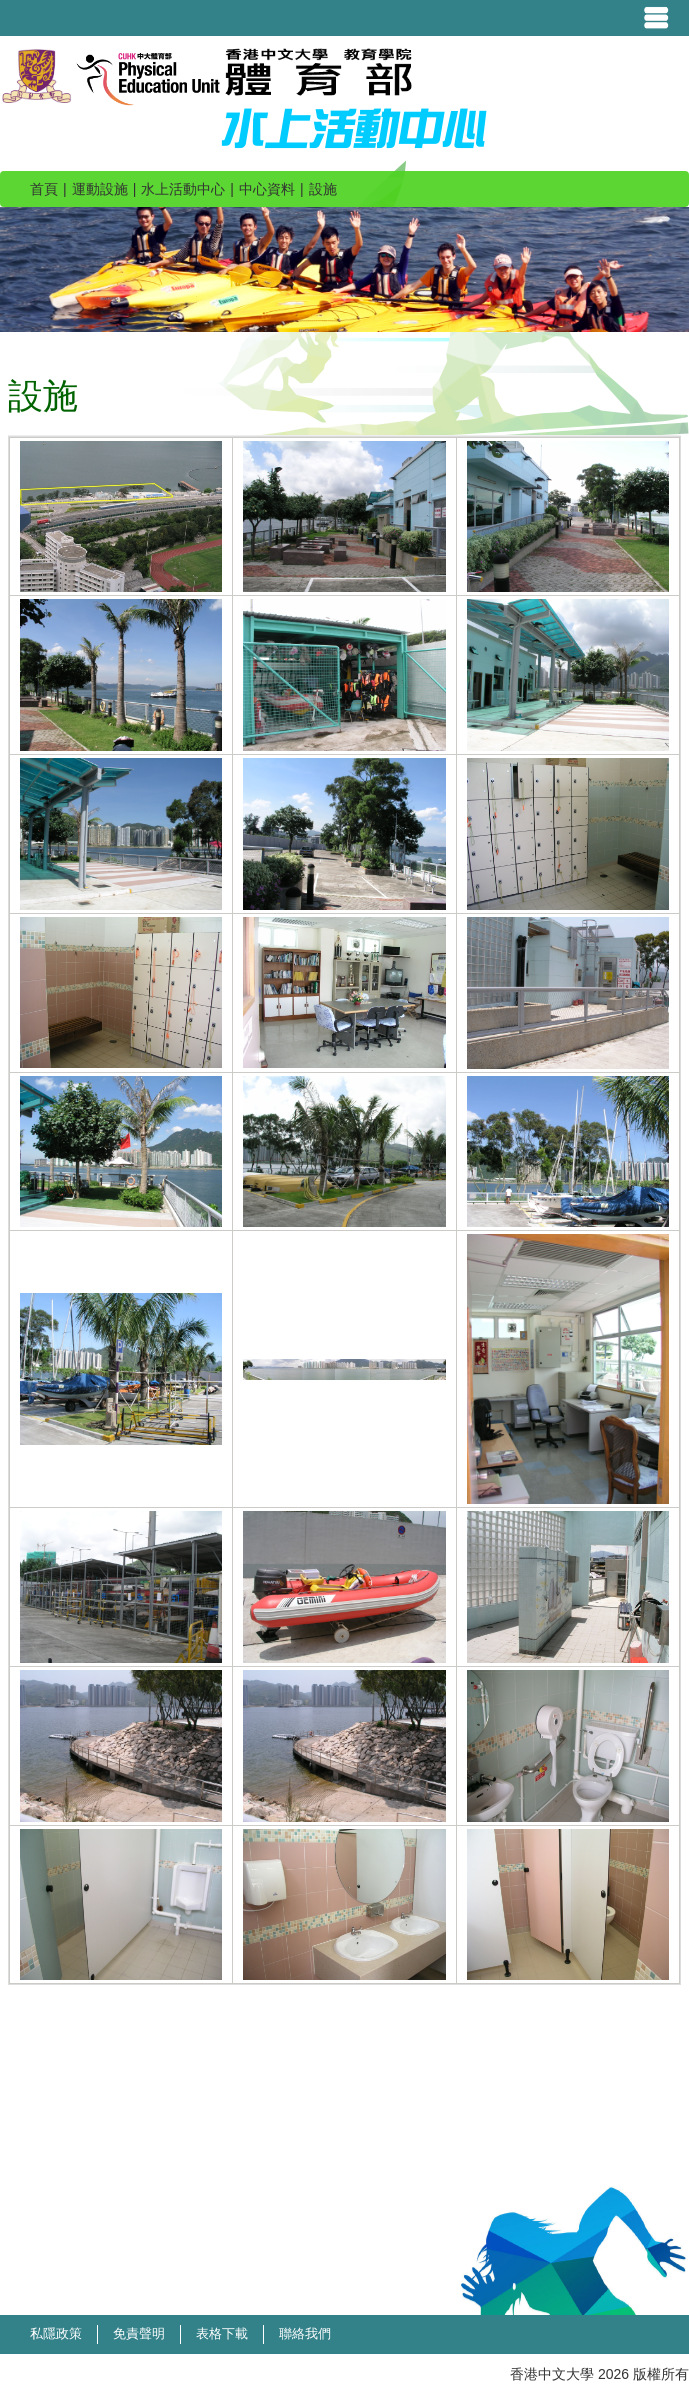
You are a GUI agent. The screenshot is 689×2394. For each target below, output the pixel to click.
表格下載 (222, 2333)
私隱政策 (56, 2333)
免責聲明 (139, 2333)
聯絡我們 (305, 2333)
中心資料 (267, 189)
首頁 (44, 189)
